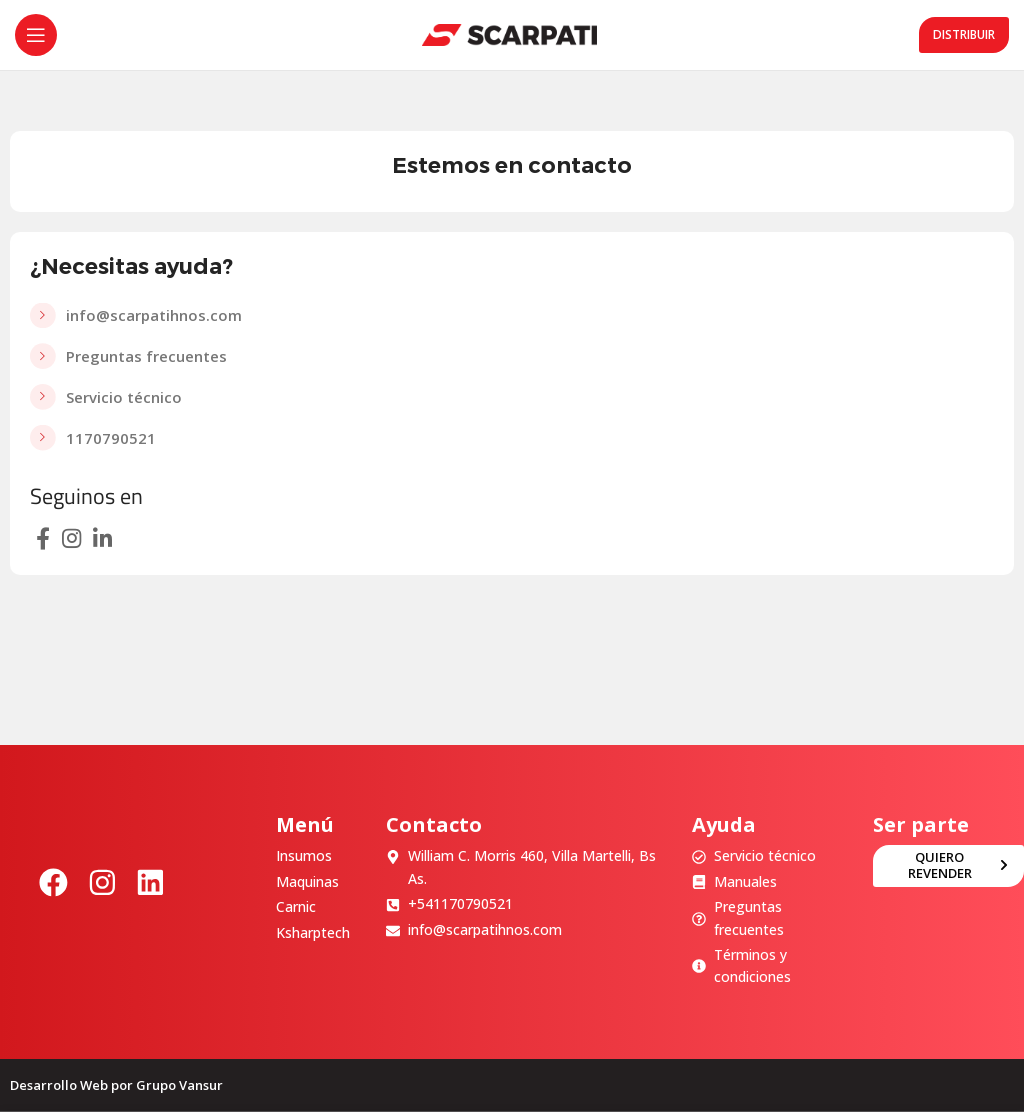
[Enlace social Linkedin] (102, 538)
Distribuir (964, 34)
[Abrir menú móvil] (36, 35)
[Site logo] (509, 33)
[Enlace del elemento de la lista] (512, 316)
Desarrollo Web (59, 1085)
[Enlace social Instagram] (71, 538)
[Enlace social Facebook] (43, 538)
